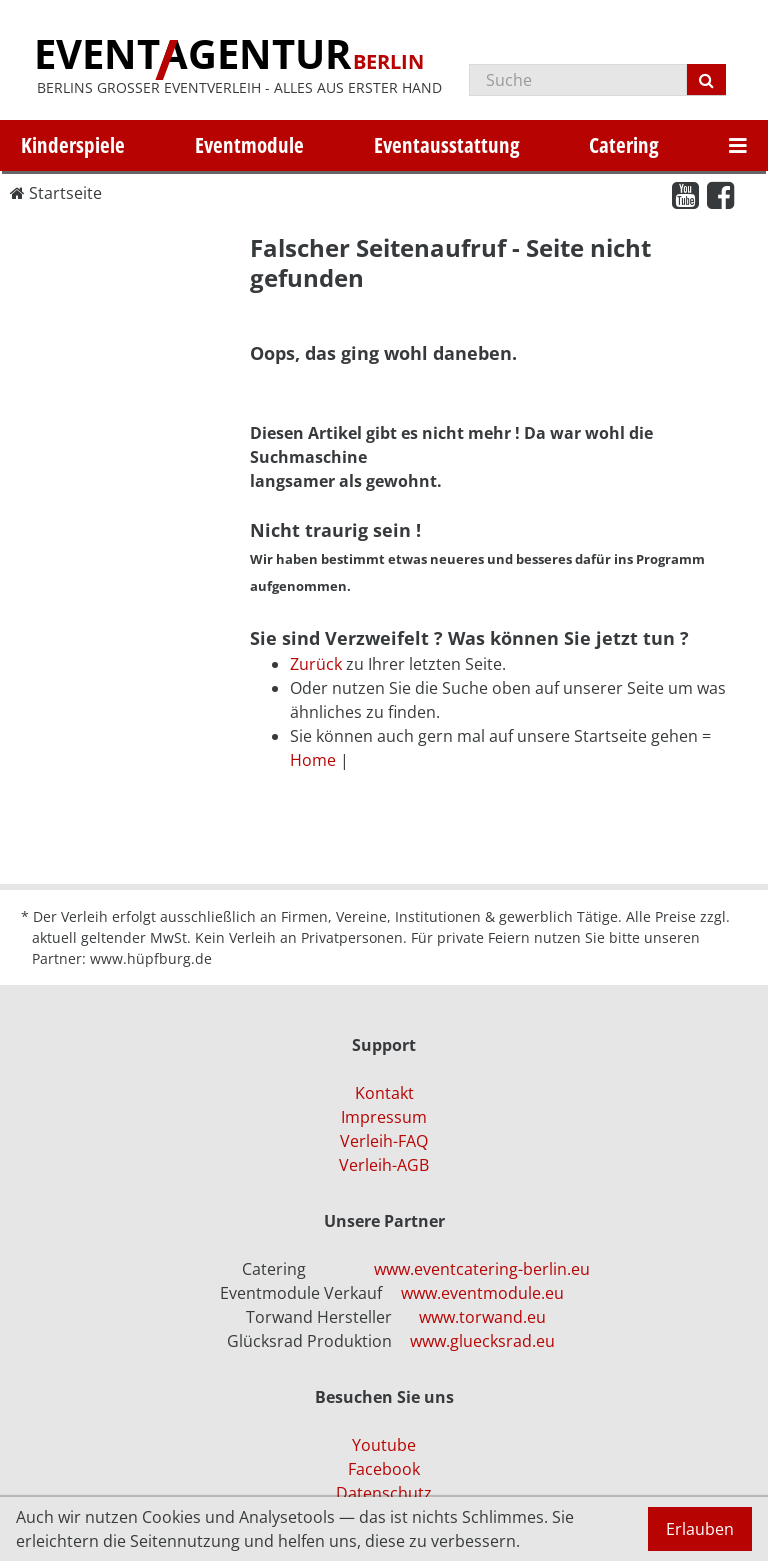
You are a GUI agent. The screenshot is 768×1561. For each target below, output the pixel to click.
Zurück (316, 664)
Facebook (384, 1469)
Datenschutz (384, 1493)
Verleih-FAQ (384, 1141)
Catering (624, 145)
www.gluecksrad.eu (482, 1341)
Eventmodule (249, 145)
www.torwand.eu (482, 1317)
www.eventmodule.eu (482, 1293)
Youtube (384, 1445)
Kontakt (384, 1093)
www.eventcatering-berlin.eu (482, 1269)
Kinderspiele (73, 145)
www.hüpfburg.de (151, 958)
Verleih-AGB (384, 1165)
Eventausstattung (447, 145)
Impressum (384, 1117)
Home (313, 760)
